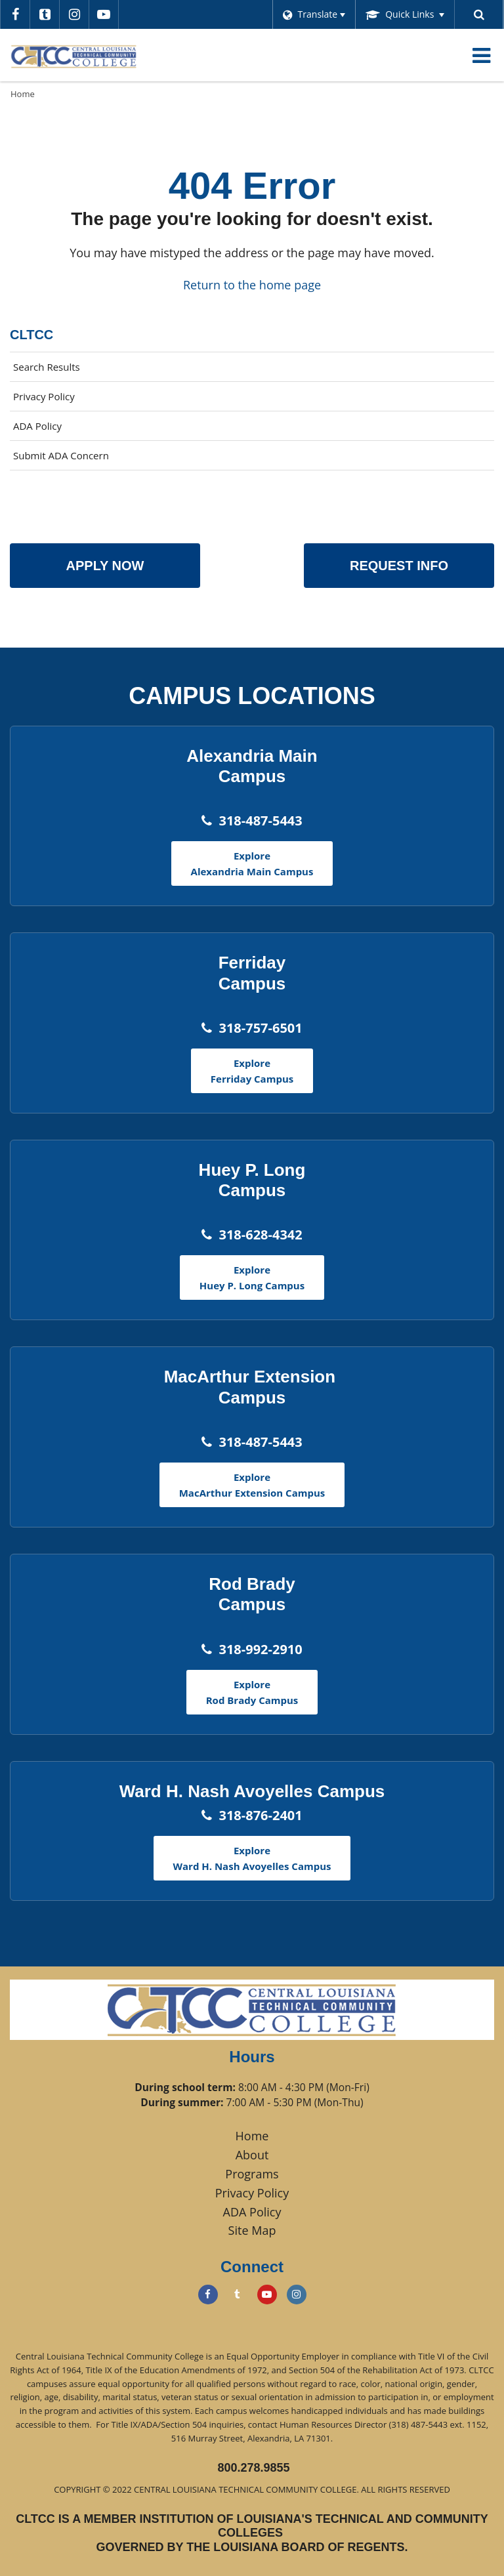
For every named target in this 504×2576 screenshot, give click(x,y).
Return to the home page (252, 285)
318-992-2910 (260, 1649)
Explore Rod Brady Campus (252, 1692)
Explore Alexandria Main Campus (252, 863)
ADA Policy (37, 425)
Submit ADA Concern (61, 455)
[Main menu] (481, 55)
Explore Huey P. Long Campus (252, 1277)
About (252, 2155)
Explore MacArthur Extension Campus (252, 1484)
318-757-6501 (260, 1028)
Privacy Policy (44, 396)
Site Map (252, 2230)
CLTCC (31, 334)
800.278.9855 (253, 2467)
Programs (251, 2174)
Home (22, 94)
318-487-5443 (260, 820)
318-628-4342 (260, 1234)
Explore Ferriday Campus (252, 1070)
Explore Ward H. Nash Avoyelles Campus (252, 1858)
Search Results (46, 366)
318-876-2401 (260, 1815)
